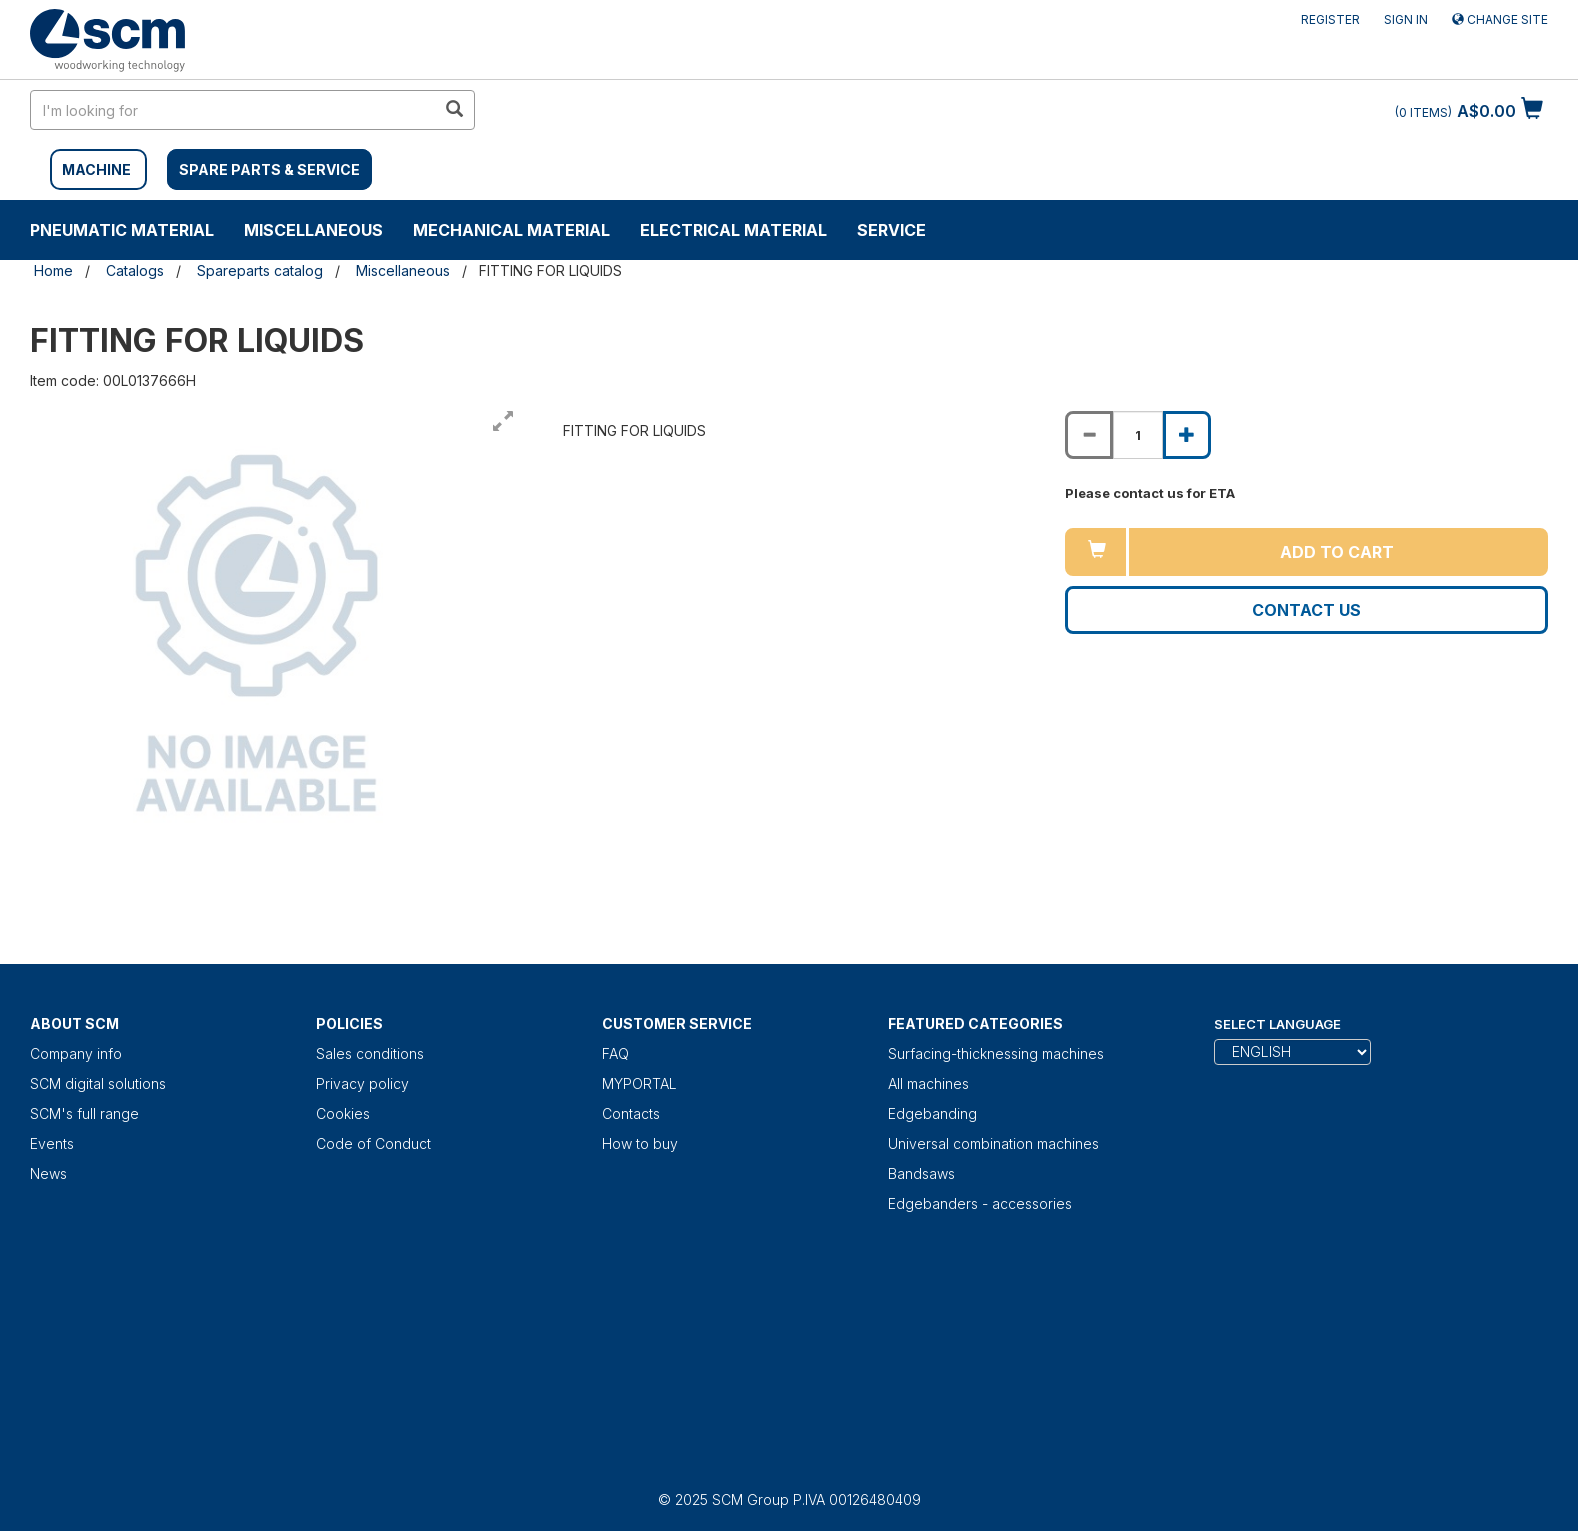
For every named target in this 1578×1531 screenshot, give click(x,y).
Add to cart (1337, 552)
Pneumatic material (122, 230)
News (48, 1173)
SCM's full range (84, 1113)
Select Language (1277, 1024)
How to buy (640, 1143)
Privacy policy (362, 1083)
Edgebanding (932, 1113)
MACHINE (96, 169)
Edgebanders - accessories (980, 1203)
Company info (76, 1053)
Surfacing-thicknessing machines (996, 1053)
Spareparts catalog (260, 270)
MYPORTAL (639, 1083)
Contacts (631, 1113)
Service (891, 230)
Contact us (1306, 610)
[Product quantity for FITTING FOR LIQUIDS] (1138, 435)
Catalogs (135, 270)
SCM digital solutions (98, 1083)
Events (52, 1143)
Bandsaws (921, 1173)
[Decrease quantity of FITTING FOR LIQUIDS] (1089, 435)
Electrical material (733, 230)
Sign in (1406, 19)
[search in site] (233, 110)
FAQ (615, 1053)
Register (1330, 19)
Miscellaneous (313, 230)
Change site (1500, 19)
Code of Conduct (373, 1143)
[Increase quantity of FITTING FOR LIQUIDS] (1187, 435)
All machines (928, 1083)
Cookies (343, 1113)
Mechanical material (511, 230)
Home (53, 270)
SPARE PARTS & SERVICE (269, 169)
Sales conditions (370, 1053)
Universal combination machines (993, 1143)
